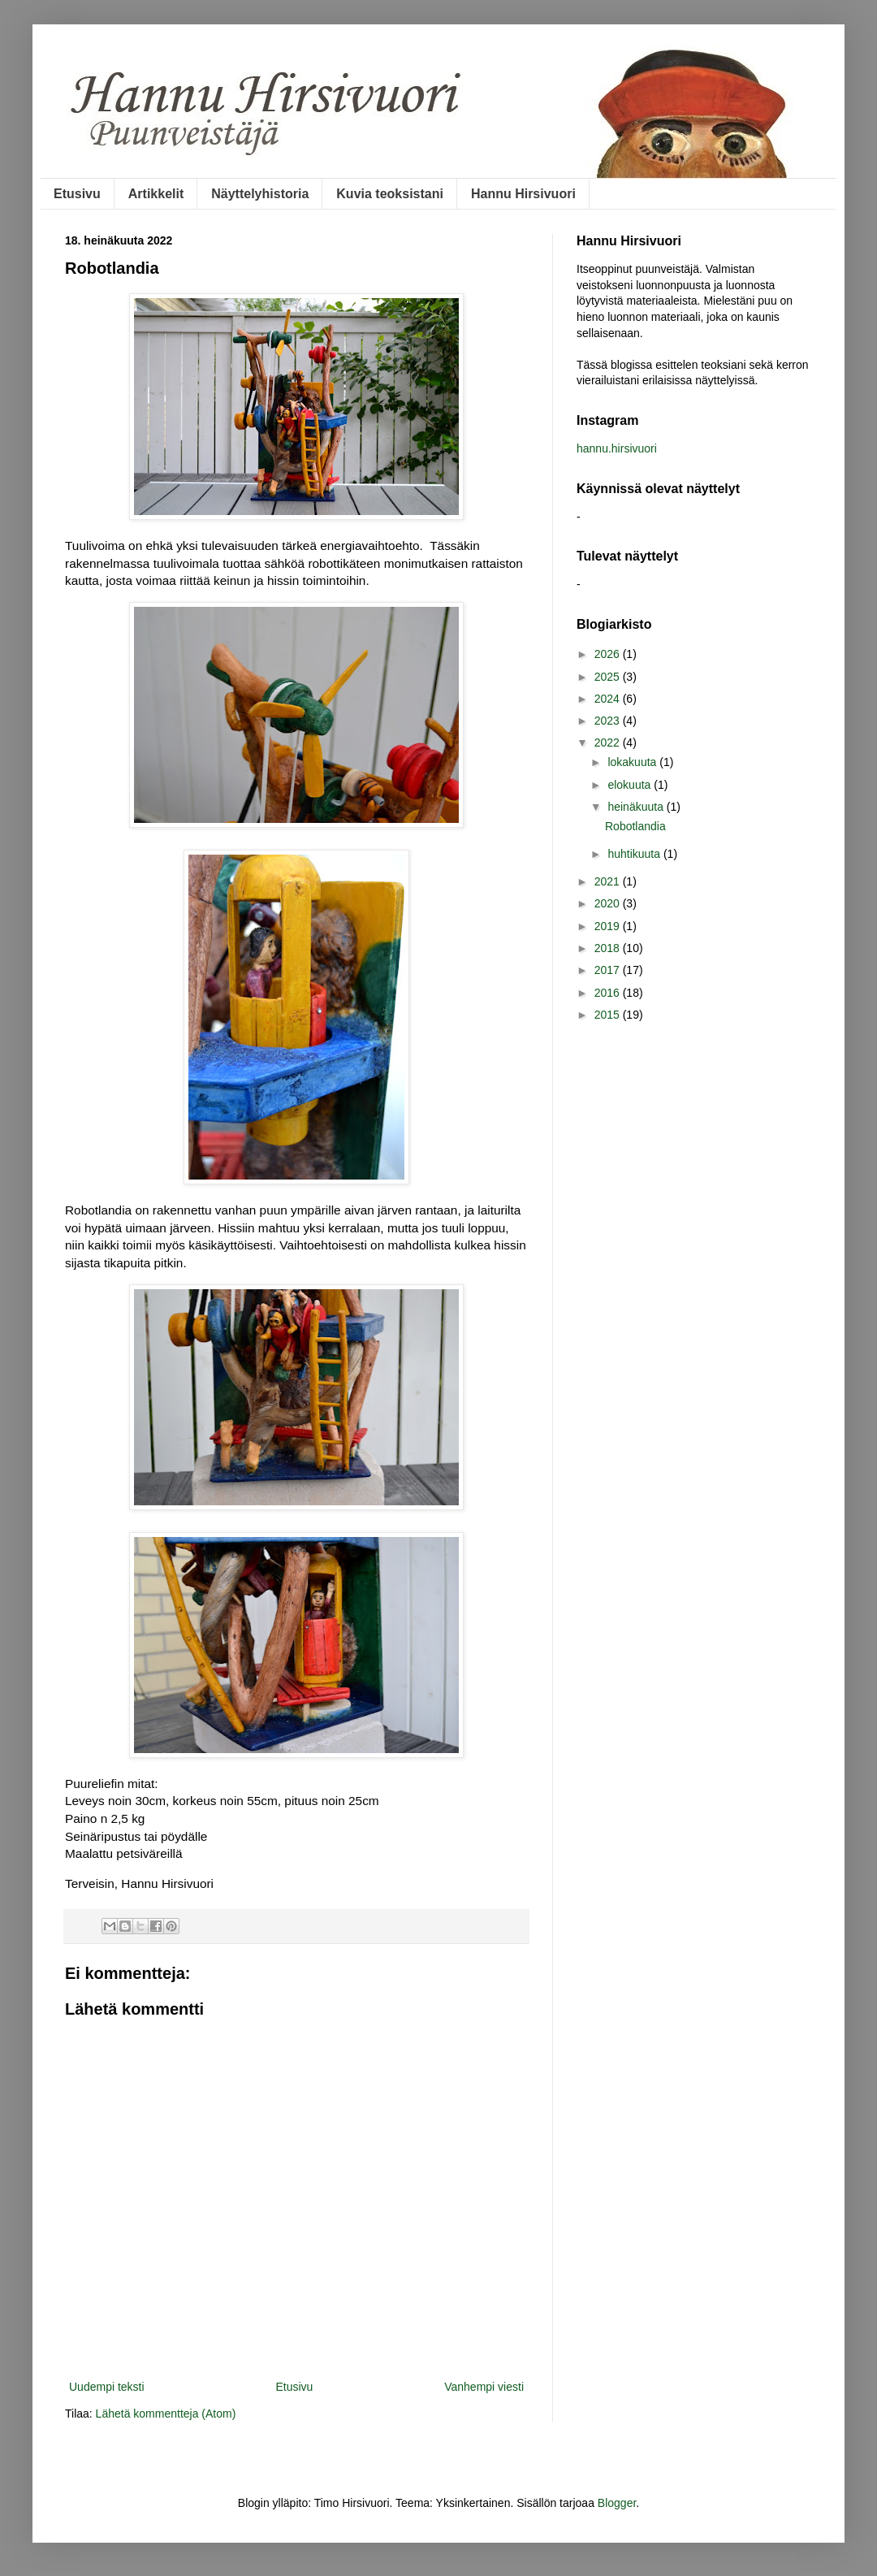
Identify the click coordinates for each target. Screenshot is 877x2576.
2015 (608, 1014)
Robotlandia (635, 826)
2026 (608, 653)
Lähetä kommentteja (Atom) (166, 2413)
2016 (608, 992)
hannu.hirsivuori (617, 448)
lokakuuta (633, 761)
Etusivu (77, 194)
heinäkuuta (636, 806)
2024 (608, 698)
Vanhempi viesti (484, 2386)
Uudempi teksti (107, 2386)
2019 (608, 926)
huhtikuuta (635, 853)
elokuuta (630, 784)
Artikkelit (156, 194)
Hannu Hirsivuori (523, 194)
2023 (608, 720)
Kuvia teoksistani (389, 194)
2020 (608, 903)
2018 (608, 948)
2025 (608, 676)
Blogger (617, 2502)
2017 (608, 969)
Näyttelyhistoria (260, 194)
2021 (608, 881)
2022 (608, 742)
